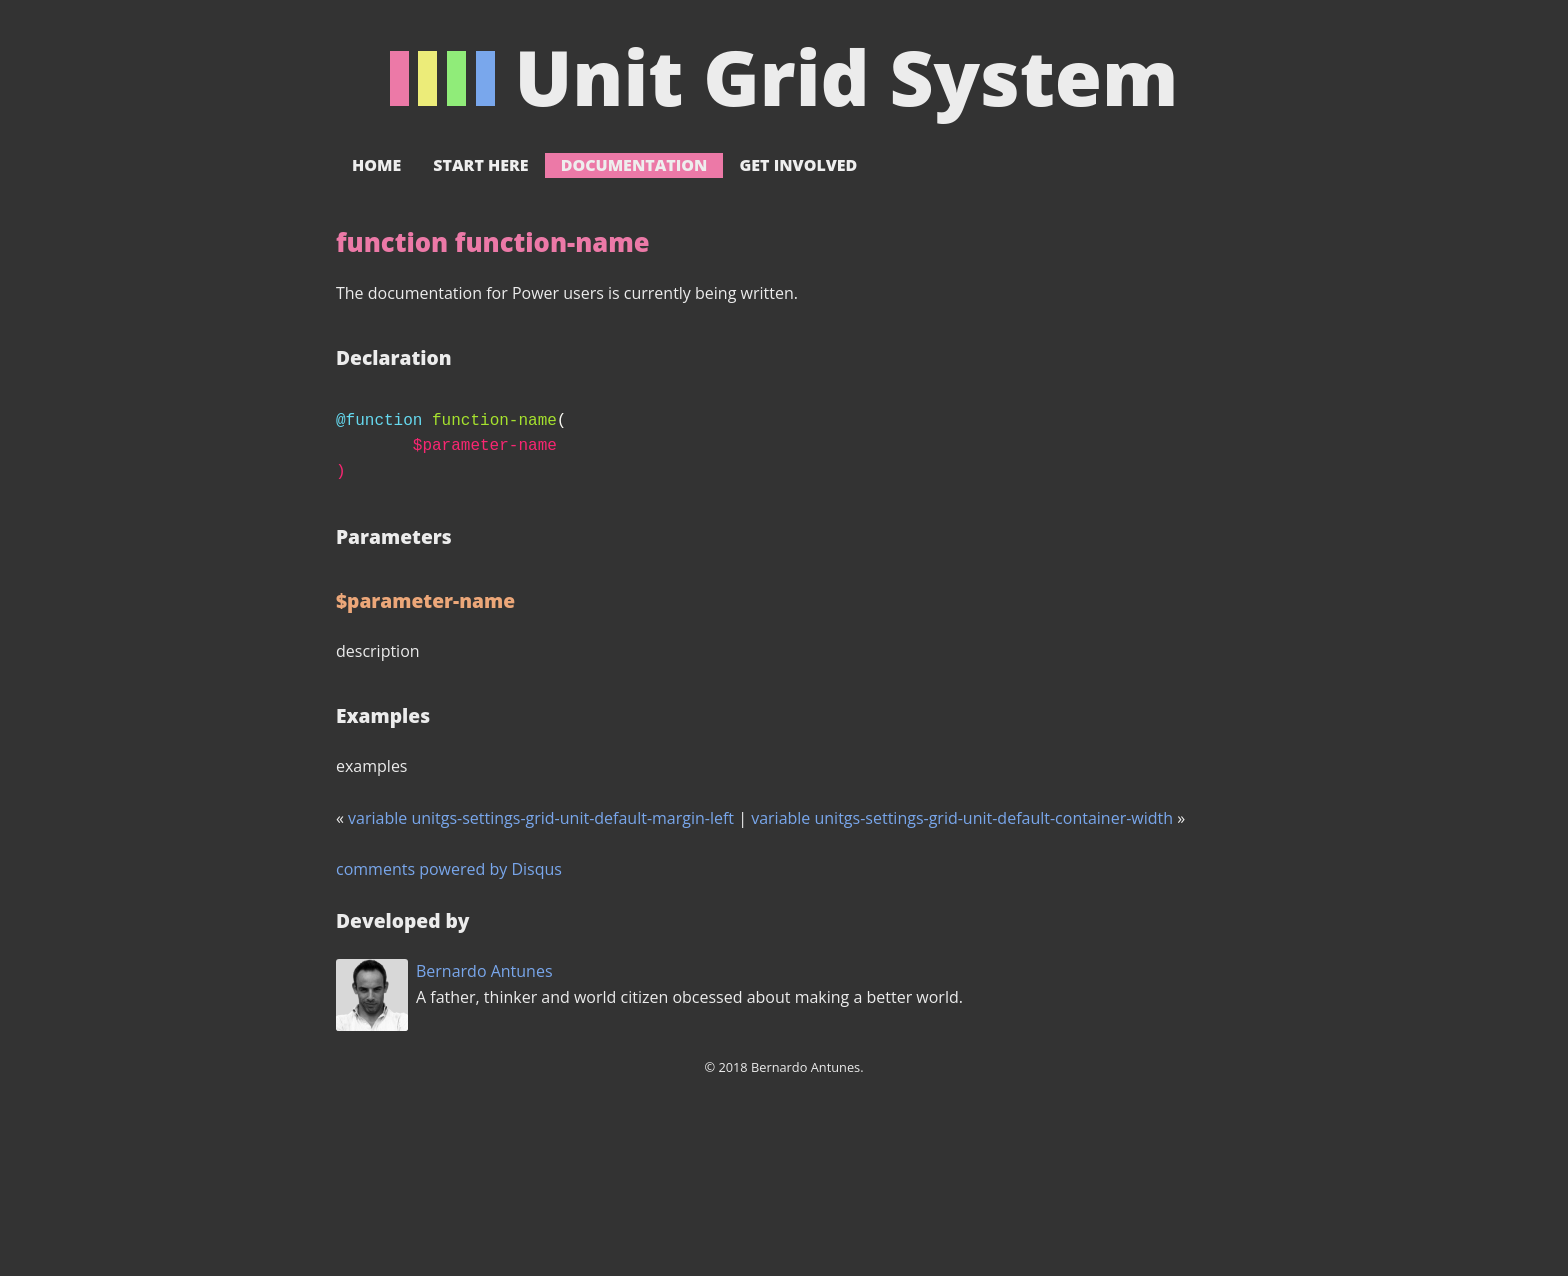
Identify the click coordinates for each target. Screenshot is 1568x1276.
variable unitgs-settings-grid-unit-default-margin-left (541, 818)
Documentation (634, 165)
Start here (480, 165)
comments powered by (449, 869)
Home (376, 165)
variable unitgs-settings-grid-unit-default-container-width (962, 818)
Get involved (798, 165)
